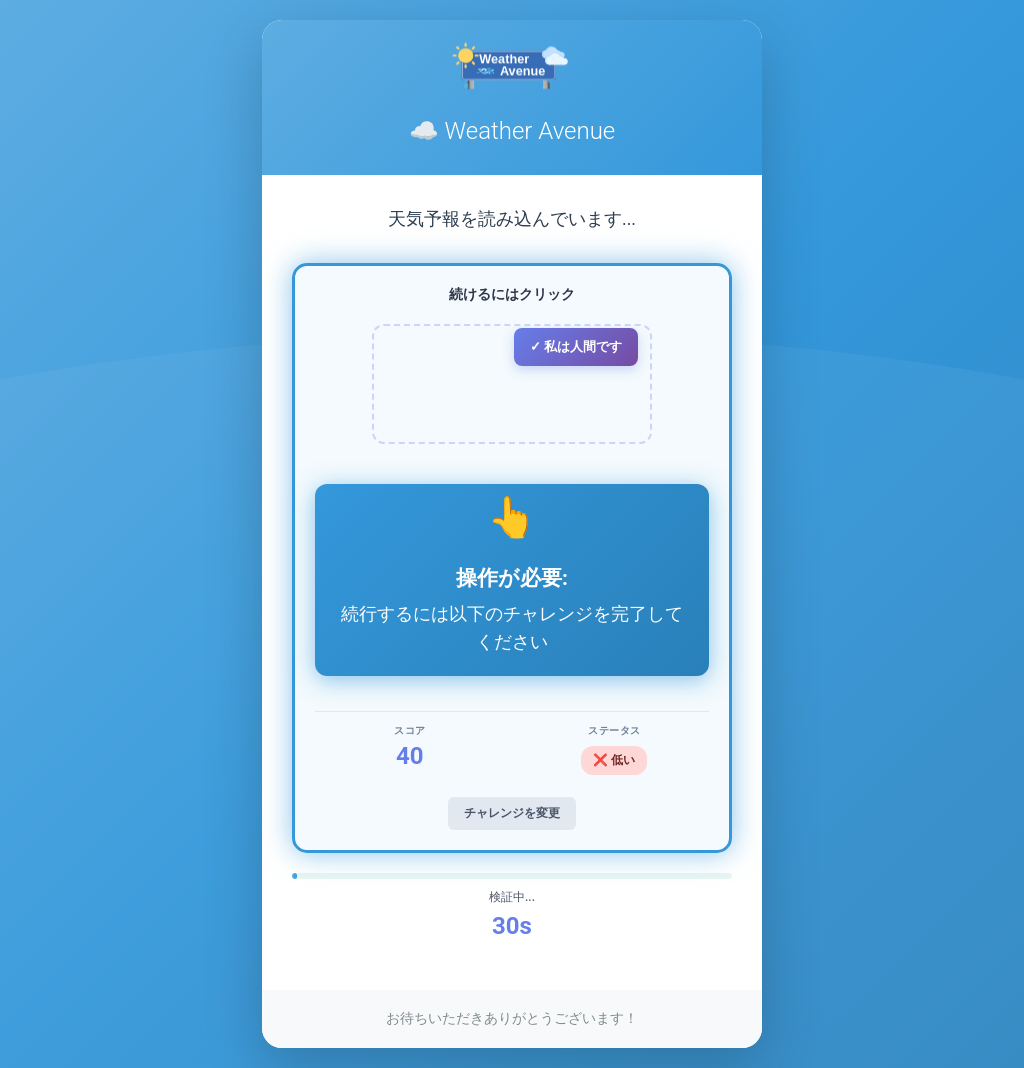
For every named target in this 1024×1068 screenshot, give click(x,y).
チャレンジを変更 (512, 813)
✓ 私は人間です (576, 346)
